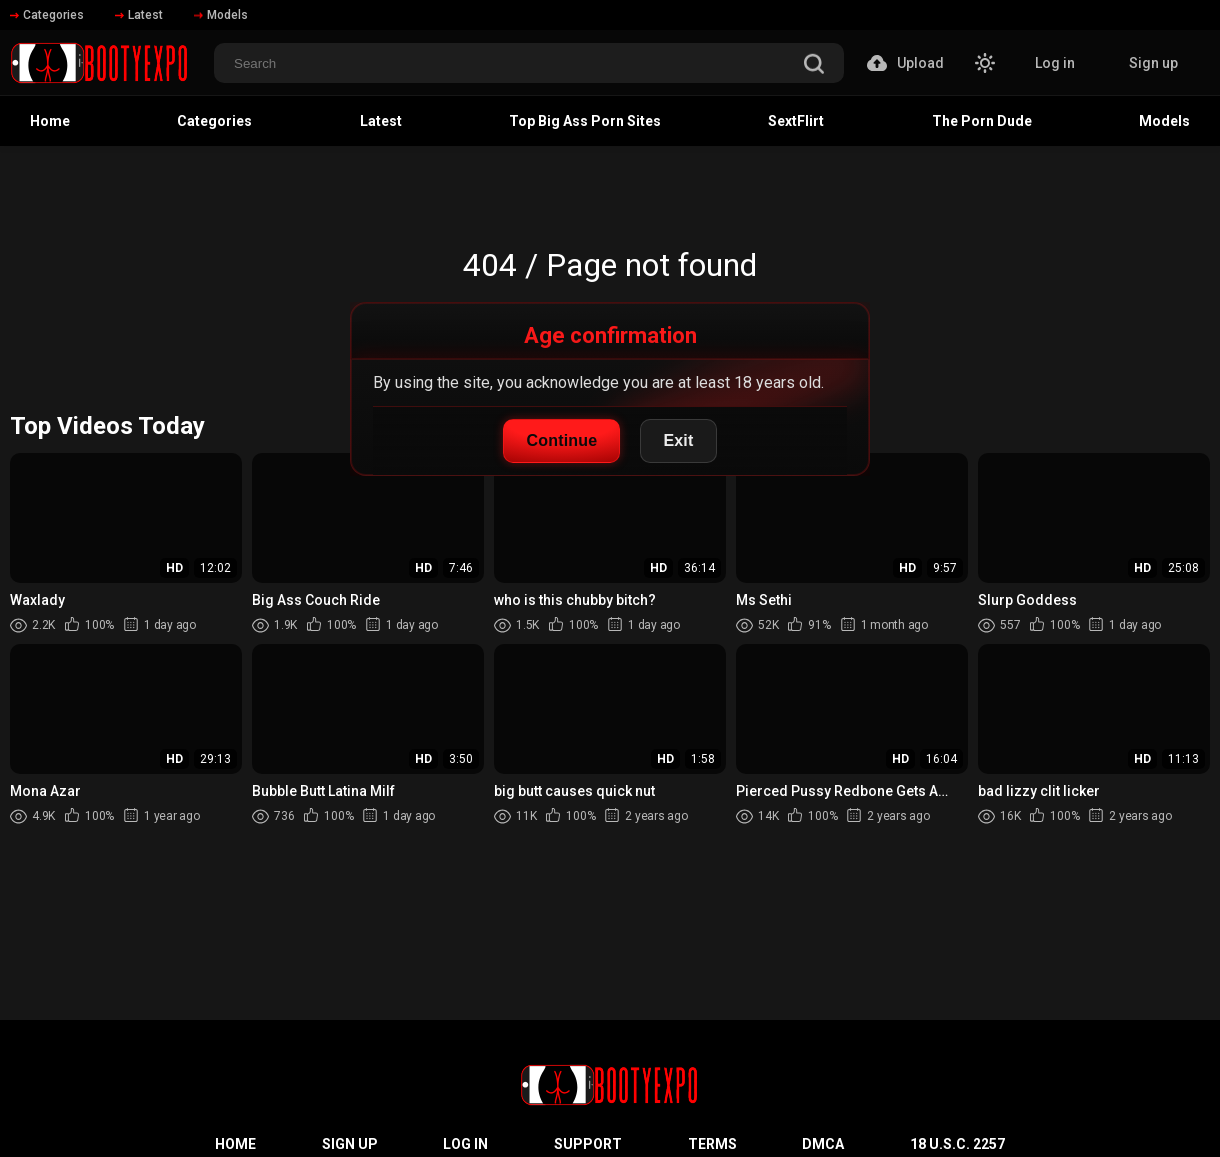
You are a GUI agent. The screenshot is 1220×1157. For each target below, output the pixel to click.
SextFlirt (796, 121)
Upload (905, 63)
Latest (139, 15)
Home (50, 121)
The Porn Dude (982, 121)
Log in (1055, 63)
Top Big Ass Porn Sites (585, 121)
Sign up (1153, 63)
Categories (47, 15)
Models (221, 15)
